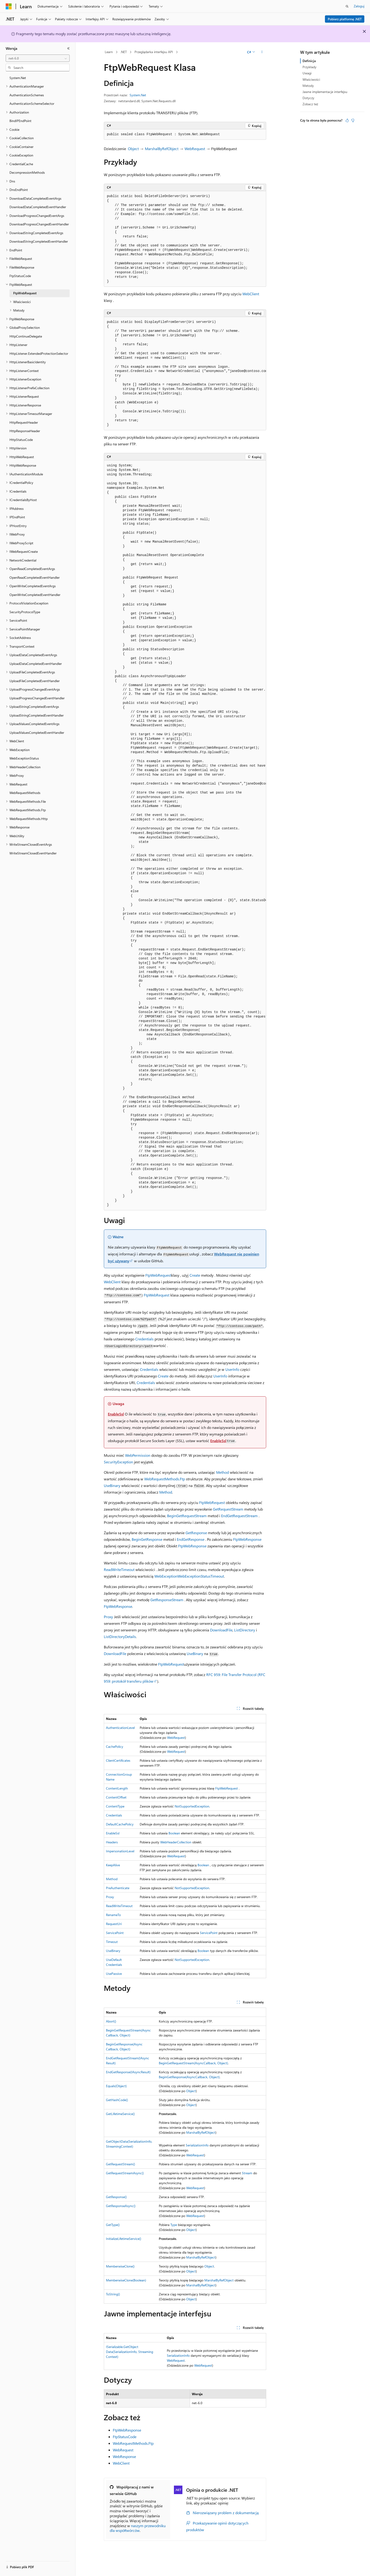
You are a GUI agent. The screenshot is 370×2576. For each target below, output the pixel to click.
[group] (185, 374)
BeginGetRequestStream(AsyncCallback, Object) (193, 2063)
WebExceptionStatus (193, 1576)
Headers (112, 1842)
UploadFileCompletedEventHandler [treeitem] (34, 681)
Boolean (174, 1833)
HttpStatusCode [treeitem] (21, 439)
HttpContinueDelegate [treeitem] (25, 336)
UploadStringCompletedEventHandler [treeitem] (36, 715)
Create (194, 1275)
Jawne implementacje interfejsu (325, 91)
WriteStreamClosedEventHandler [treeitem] (33, 853)
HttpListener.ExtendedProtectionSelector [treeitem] (38, 353)
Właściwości (311, 79)
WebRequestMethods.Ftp (164, 1478)
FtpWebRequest (158, 1275)
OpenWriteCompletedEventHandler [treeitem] (34, 594)
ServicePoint (115, 1932)
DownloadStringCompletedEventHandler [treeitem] (38, 241)
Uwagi (307, 73)
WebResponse (124, 2456)
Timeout (217, 1576)
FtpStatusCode (124, 2436)
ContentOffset (116, 1797)
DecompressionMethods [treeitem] (27, 172)
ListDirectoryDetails (120, 1636)
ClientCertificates (118, 1760)
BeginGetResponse (147, 1539)
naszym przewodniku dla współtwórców (138, 2528)
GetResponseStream (166, 1599)
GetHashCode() (117, 2100)
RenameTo (113, 1915)
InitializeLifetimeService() (123, 2238)
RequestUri (114, 1923)
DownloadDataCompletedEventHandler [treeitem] (37, 207)
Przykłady (309, 67)
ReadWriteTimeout (119, 1569)
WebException (165, 1576)
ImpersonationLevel (120, 1851)
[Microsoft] (9, 6)
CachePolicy (114, 1746)
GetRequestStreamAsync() (125, 2173)
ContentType (115, 1806)
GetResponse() (116, 2197)
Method (222, 1472)
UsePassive (114, 1973)
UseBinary (112, 1485)
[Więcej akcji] (262, 52)
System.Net (138, 95)
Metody (308, 85)
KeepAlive (113, 1865)
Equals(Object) (116, 2086)
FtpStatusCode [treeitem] (20, 276)
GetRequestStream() (120, 2164)
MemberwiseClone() (120, 2266)
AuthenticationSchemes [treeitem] (26, 95)
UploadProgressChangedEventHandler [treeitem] (37, 698)
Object (133, 148)
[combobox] (38, 58)
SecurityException (118, 1461)
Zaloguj (359, 6)
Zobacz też (310, 104)
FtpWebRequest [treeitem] (25, 293)
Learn (109, 52)
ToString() (113, 2294)
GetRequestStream (228, 1509)
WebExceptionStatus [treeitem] (24, 758)
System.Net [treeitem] (17, 78)
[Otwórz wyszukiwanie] (347, 6)
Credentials (144, 1338)
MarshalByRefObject (161, 148)
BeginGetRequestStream (187, 1515)
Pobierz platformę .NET (345, 19)
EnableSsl (116, 1413)
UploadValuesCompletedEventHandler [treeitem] (36, 732)
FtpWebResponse (247, 1539)
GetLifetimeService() (120, 2113)
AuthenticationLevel (120, 1727)
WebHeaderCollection (175, 1842)
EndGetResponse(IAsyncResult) (128, 2072)
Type (173, 2224)
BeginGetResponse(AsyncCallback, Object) (189, 2077)
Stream (247, 2173)
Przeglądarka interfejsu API (154, 52)
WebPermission (137, 1455)
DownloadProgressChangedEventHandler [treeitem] (39, 224)
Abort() (111, 2021)
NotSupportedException (192, 1806)
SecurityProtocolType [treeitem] (24, 612)
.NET (123, 52)
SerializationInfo (197, 2145)
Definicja (309, 61)
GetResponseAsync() (120, 2206)
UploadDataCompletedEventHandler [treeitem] (35, 663)
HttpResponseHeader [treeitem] (24, 431)
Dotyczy (308, 98)
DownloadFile (221, 1629)
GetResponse (196, 1532)
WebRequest (195, 148)
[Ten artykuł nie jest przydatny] (353, 120)
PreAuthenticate (117, 1888)
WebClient (250, 293)
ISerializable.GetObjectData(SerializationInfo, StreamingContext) (129, 2351)
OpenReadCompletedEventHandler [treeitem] (34, 577)
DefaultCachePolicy (120, 1824)
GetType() (113, 2224)
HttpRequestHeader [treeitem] (23, 422)
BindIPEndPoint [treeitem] (20, 120)
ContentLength (117, 1788)
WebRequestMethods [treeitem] (24, 792)
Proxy (108, 1616)
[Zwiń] (68, 48)
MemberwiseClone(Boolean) (126, 2280)
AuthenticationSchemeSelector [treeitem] (31, 103)
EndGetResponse (190, 1539)
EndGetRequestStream (239, 1515)
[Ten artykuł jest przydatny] (347, 120)
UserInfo (232, 1369)
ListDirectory (244, 1629)
